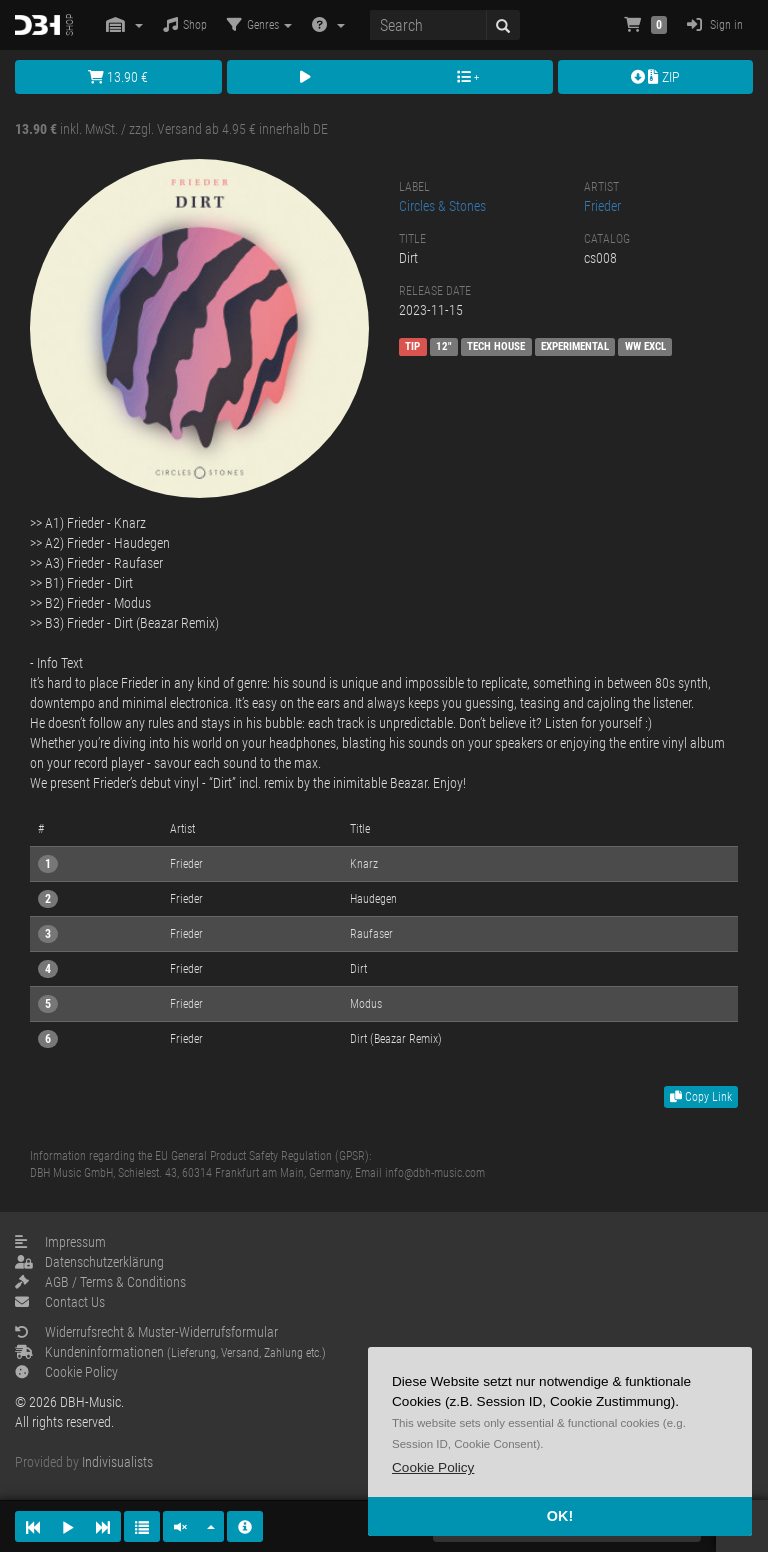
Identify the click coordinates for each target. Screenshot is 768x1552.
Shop (185, 24)
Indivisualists (117, 1462)
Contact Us (60, 1302)
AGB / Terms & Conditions (100, 1282)
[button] (433, 1467)
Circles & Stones (442, 206)
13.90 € (118, 77)
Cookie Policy (66, 1372)
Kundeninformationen (170, 1352)
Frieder (602, 206)
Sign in (715, 24)
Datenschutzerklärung (89, 1262)
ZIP (655, 77)
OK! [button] (560, 1516)
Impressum (60, 1242)
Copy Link (701, 1097)
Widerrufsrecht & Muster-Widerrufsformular (146, 1332)
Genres (259, 24)
